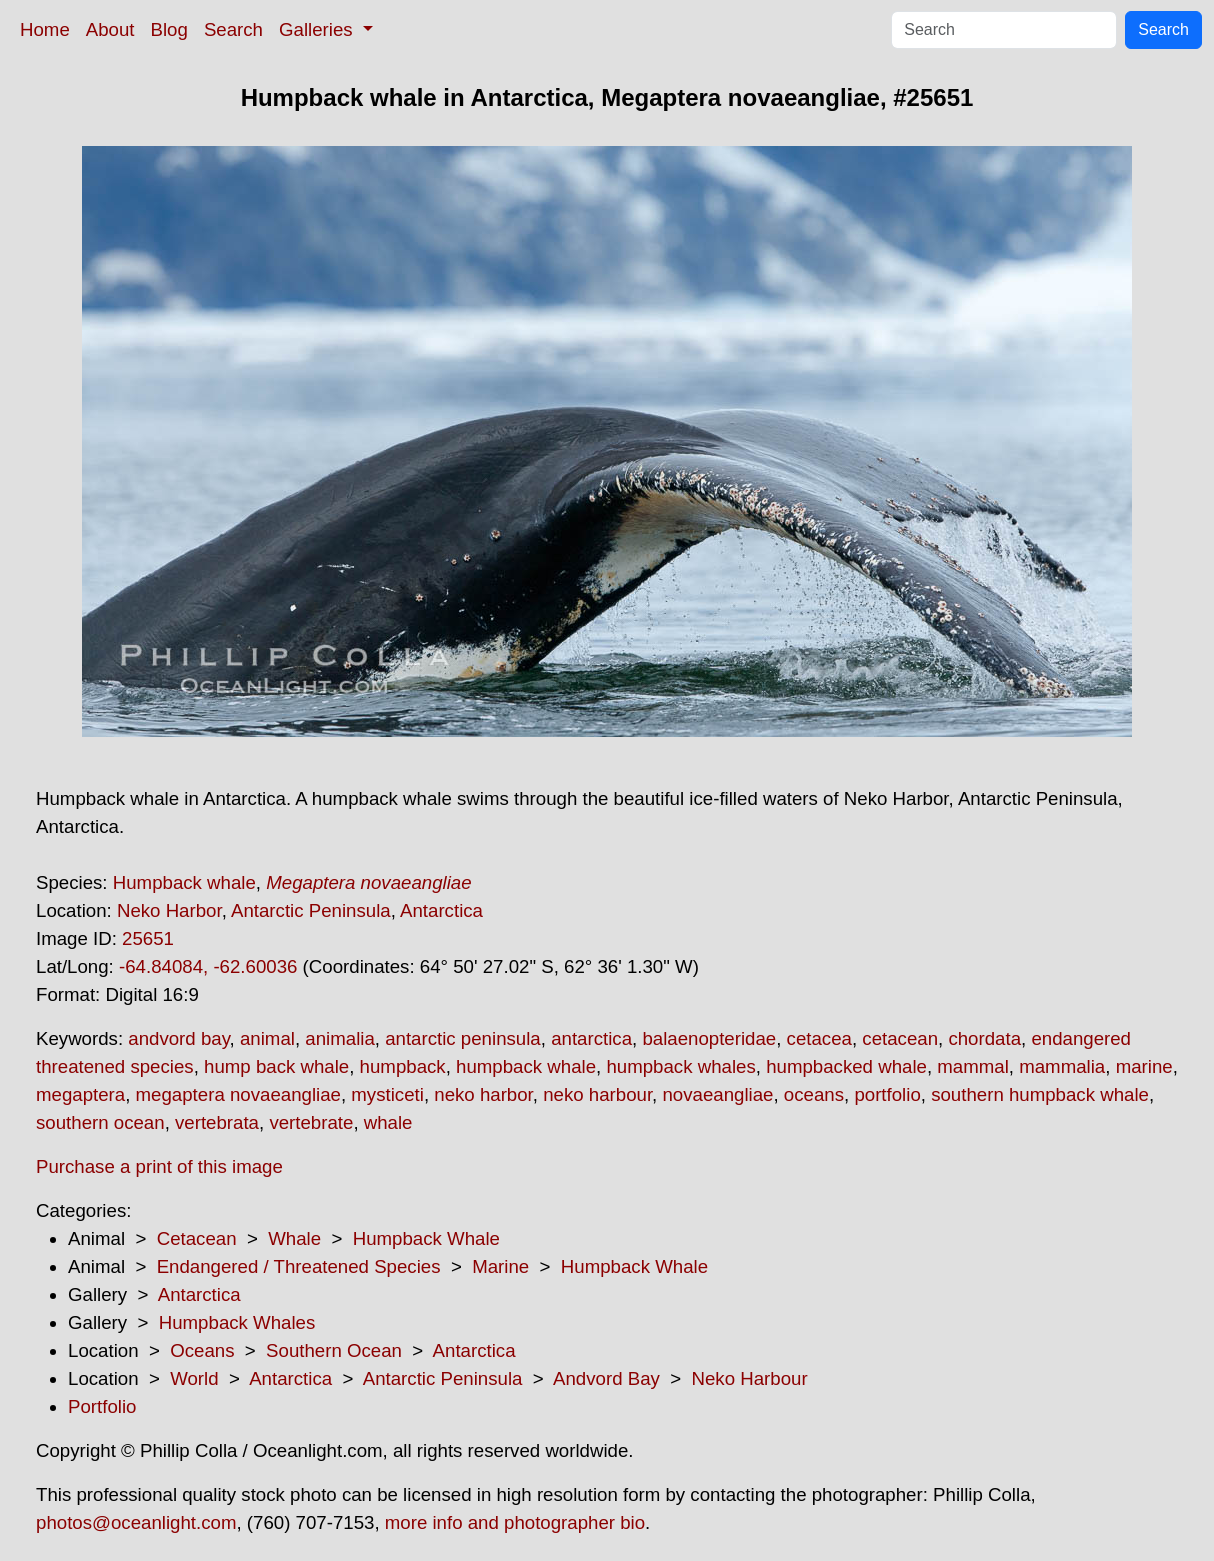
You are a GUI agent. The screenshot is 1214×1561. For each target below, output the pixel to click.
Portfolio (102, 1406)
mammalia (1062, 1066)
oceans (814, 1094)
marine (1144, 1066)
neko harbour (597, 1094)
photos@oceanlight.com (136, 1522)
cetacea (819, 1038)
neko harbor (483, 1094)
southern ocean (100, 1122)
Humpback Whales (237, 1322)
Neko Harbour (750, 1378)
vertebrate (311, 1122)
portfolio (887, 1094)
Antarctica (441, 910)
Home (45, 29)
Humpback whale (184, 882)
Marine (500, 1266)
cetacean (900, 1038)
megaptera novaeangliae (238, 1094)
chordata (984, 1038)
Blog (169, 29)
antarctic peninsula (463, 1038)
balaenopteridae (709, 1038)
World (194, 1378)
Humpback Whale (426, 1238)
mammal (973, 1066)
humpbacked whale (846, 1066)
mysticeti (387, 1094)
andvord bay (178, 1038)
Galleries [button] (318, 29)
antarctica (591, 1038)
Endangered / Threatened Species (299, 1266)
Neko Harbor (169, 910)
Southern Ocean (334, 1350)
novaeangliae (717, 1094)
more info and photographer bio (515, 1522)
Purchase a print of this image (159, 1166)
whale (388, 1122)
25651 (148, 938)
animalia (339, 1038)
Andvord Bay (606, 1378)
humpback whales (680, 1066)
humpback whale (526, 1066)
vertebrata (217, 1122)
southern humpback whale (1040, 1094)
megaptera (80, 1094)
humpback (403, 1066)
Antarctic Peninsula (311, 910)
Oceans (202, 1350)
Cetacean (197, 1238)
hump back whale (276, 1066)
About (110, 29)
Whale (294, 1238)
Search (233, 29)
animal (267, 1038)
